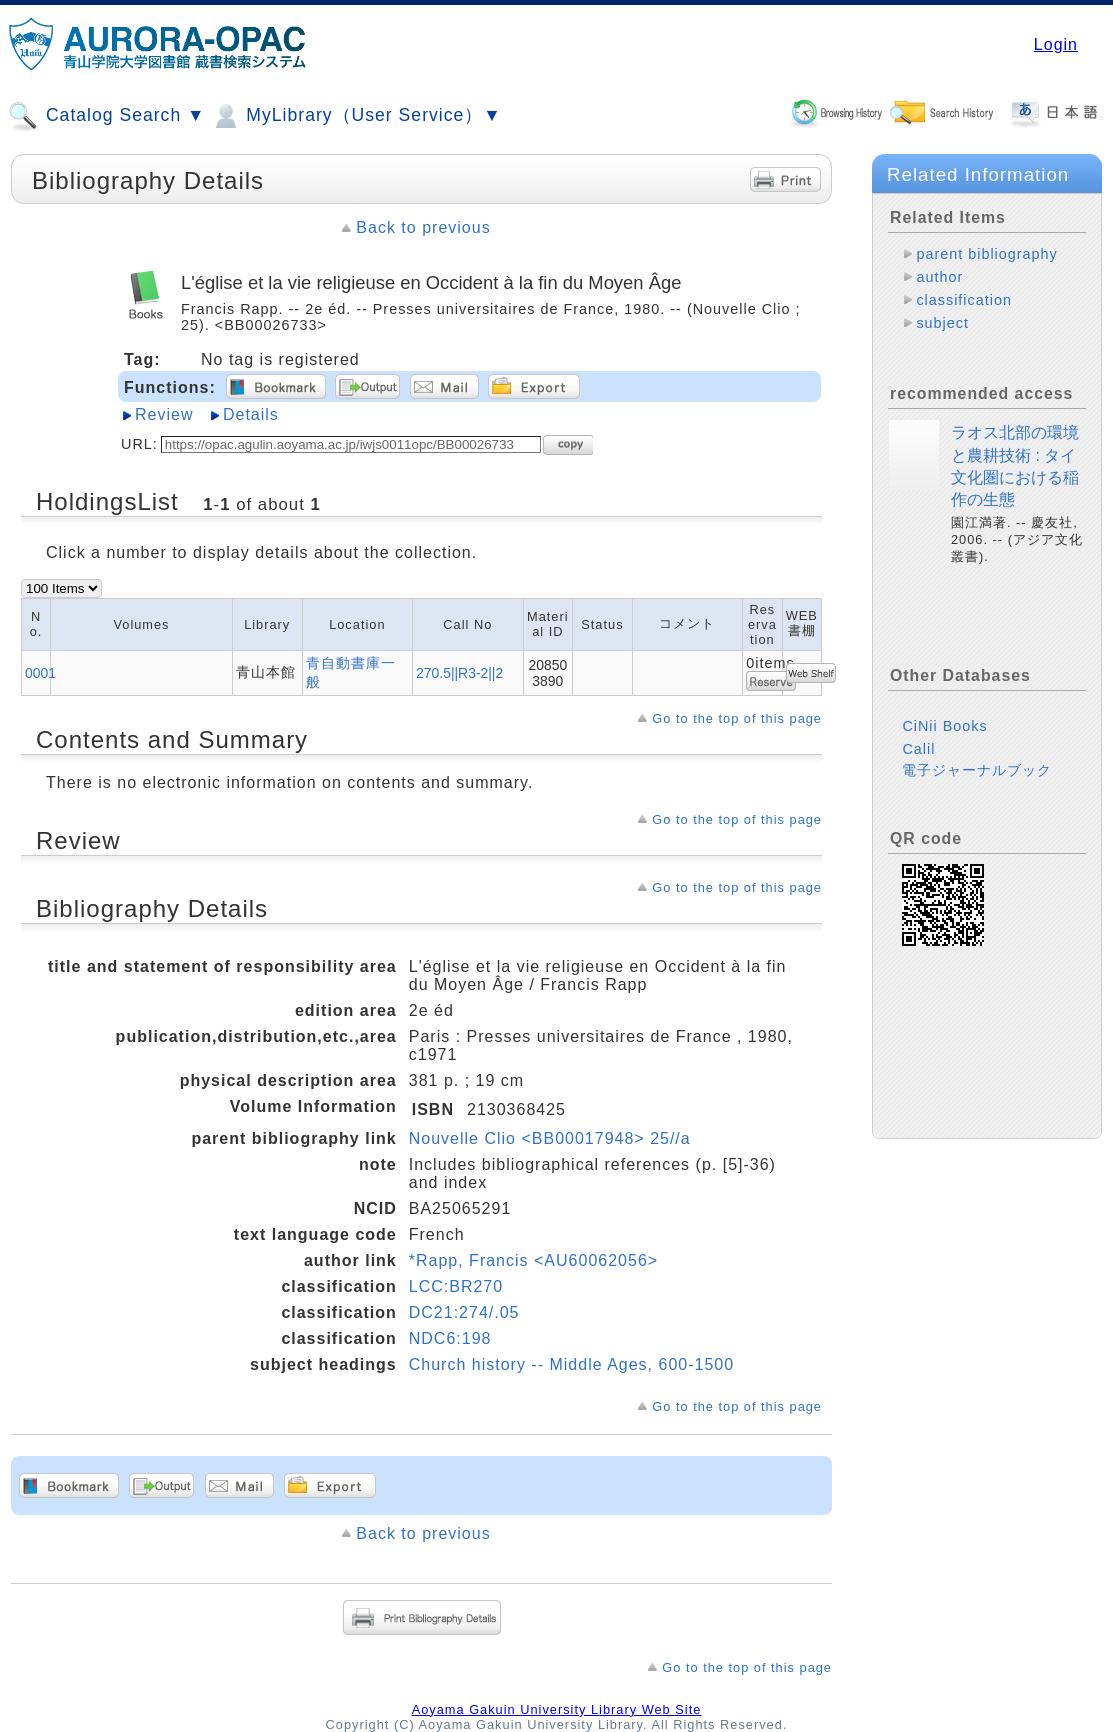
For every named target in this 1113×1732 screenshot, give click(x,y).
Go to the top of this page (737, 718)
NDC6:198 (450, 1338)
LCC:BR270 (456, 1286)
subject (942, 323)
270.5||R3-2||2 (459, 673)
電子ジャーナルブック (977, 770)
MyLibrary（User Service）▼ (355, 116)
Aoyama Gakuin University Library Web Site (557, 1709)
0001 (40, 673)
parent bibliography (986, 254)
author (939, 277)
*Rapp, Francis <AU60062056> (533, 1260)
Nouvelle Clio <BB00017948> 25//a (550, 1138)
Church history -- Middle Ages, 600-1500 (571, 1364)
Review (164, 414)
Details (251, 414)
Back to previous (423, 227)
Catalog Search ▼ (106, 116)
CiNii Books (944, 726)
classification (964, 300)
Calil (918, 749)
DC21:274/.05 (464, 1312)
